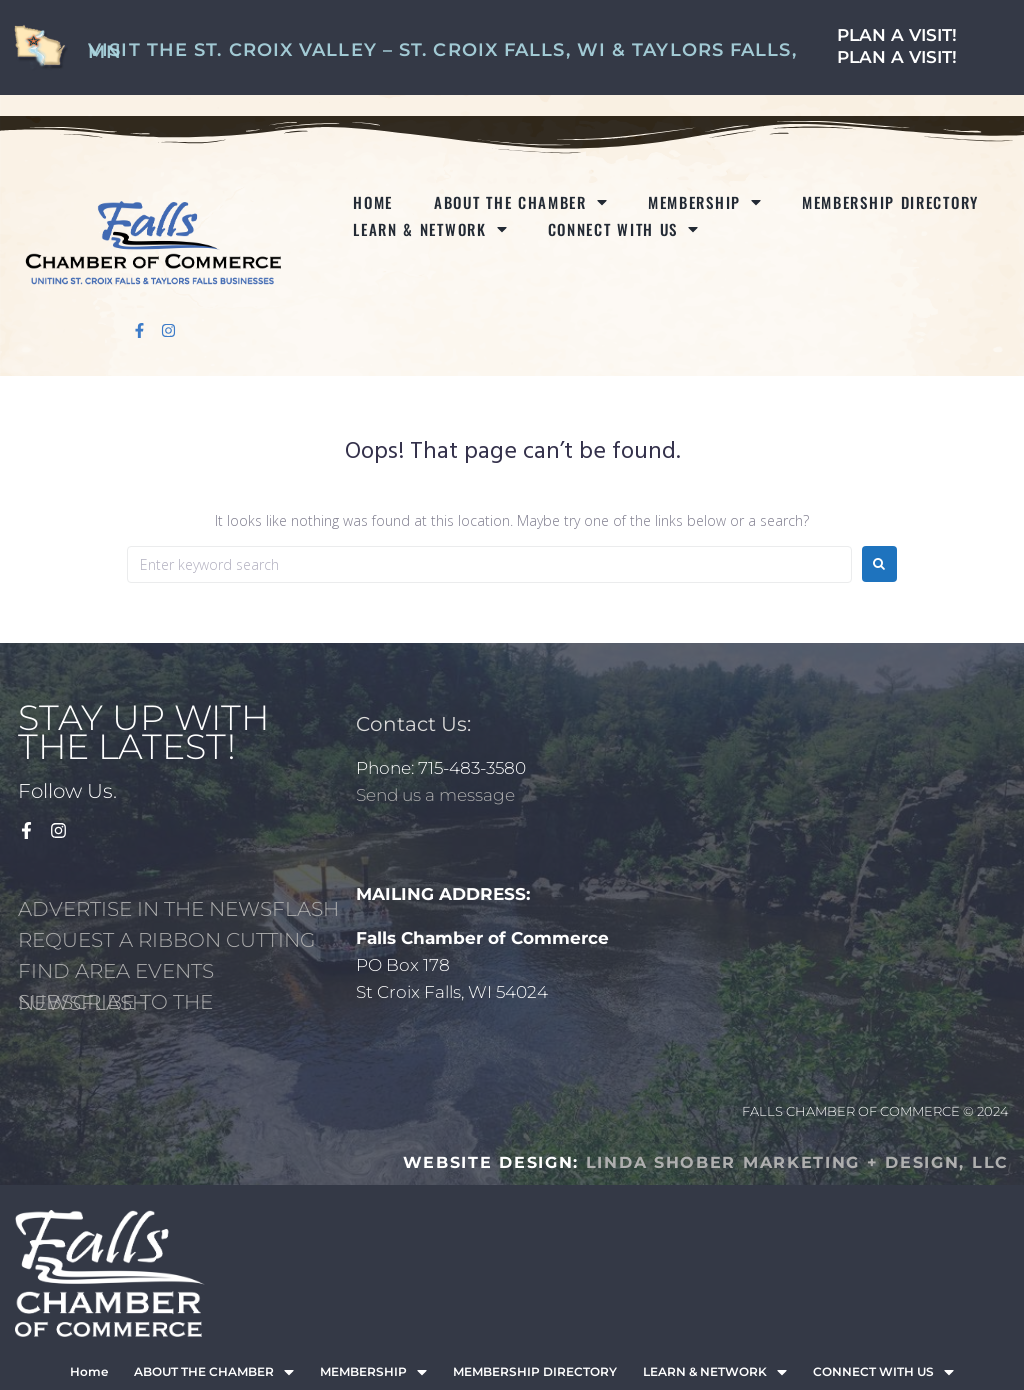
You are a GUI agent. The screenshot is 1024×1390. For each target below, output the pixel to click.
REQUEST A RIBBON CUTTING (166, 940)
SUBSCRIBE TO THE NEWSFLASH (115, 1002)
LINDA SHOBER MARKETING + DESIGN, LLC (797, 1162)
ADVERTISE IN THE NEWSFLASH (178, 909)
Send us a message (435, 795)
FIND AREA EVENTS (116, 971)
